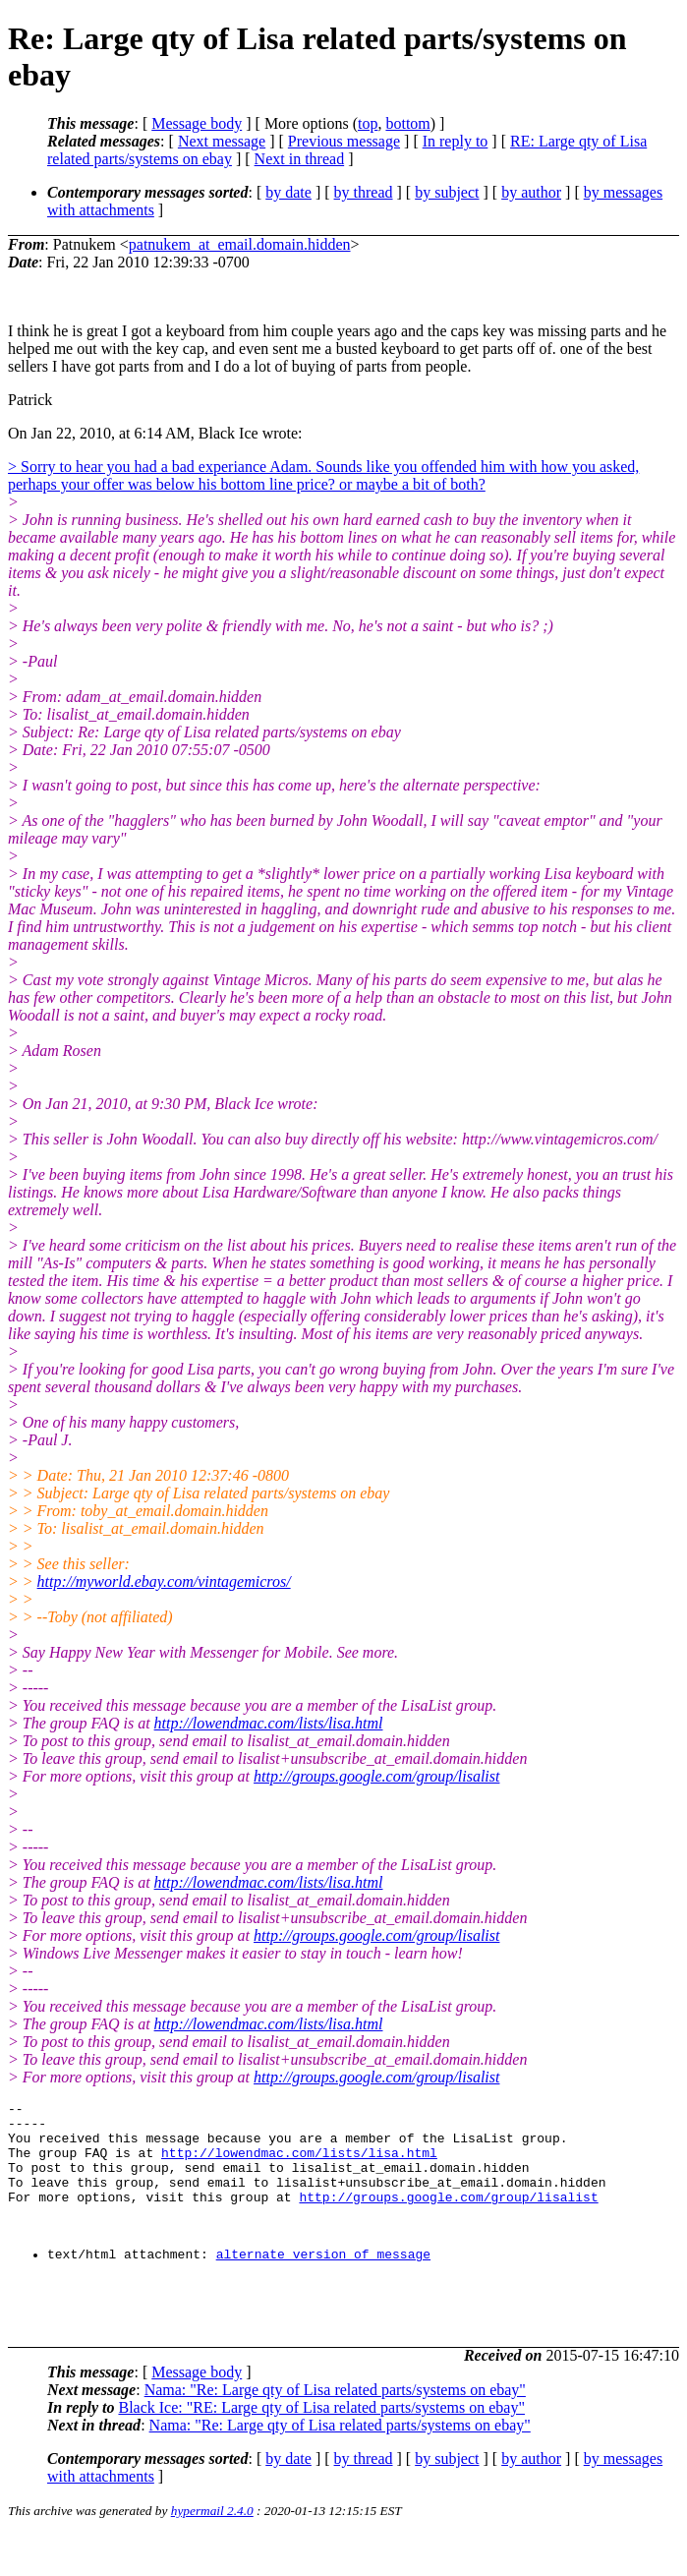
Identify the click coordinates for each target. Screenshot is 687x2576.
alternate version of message (323, 2283)
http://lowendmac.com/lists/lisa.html (268, 1723)
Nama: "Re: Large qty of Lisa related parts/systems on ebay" (335, 2431)
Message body (196, 123)
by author (531, 192)
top (367, 123)
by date (288, 192)
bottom (407, 123)
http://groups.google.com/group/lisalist (376, 1776)
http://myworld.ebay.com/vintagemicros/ (164, 1581)
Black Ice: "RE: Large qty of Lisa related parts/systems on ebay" (321, 2448)
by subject (447, 192)
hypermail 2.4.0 (212, 2552)
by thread (363, 192)
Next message (221, 141)
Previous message (344, 141)
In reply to (455, 141)
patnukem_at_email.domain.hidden (240, 244)
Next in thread (300, 158)
